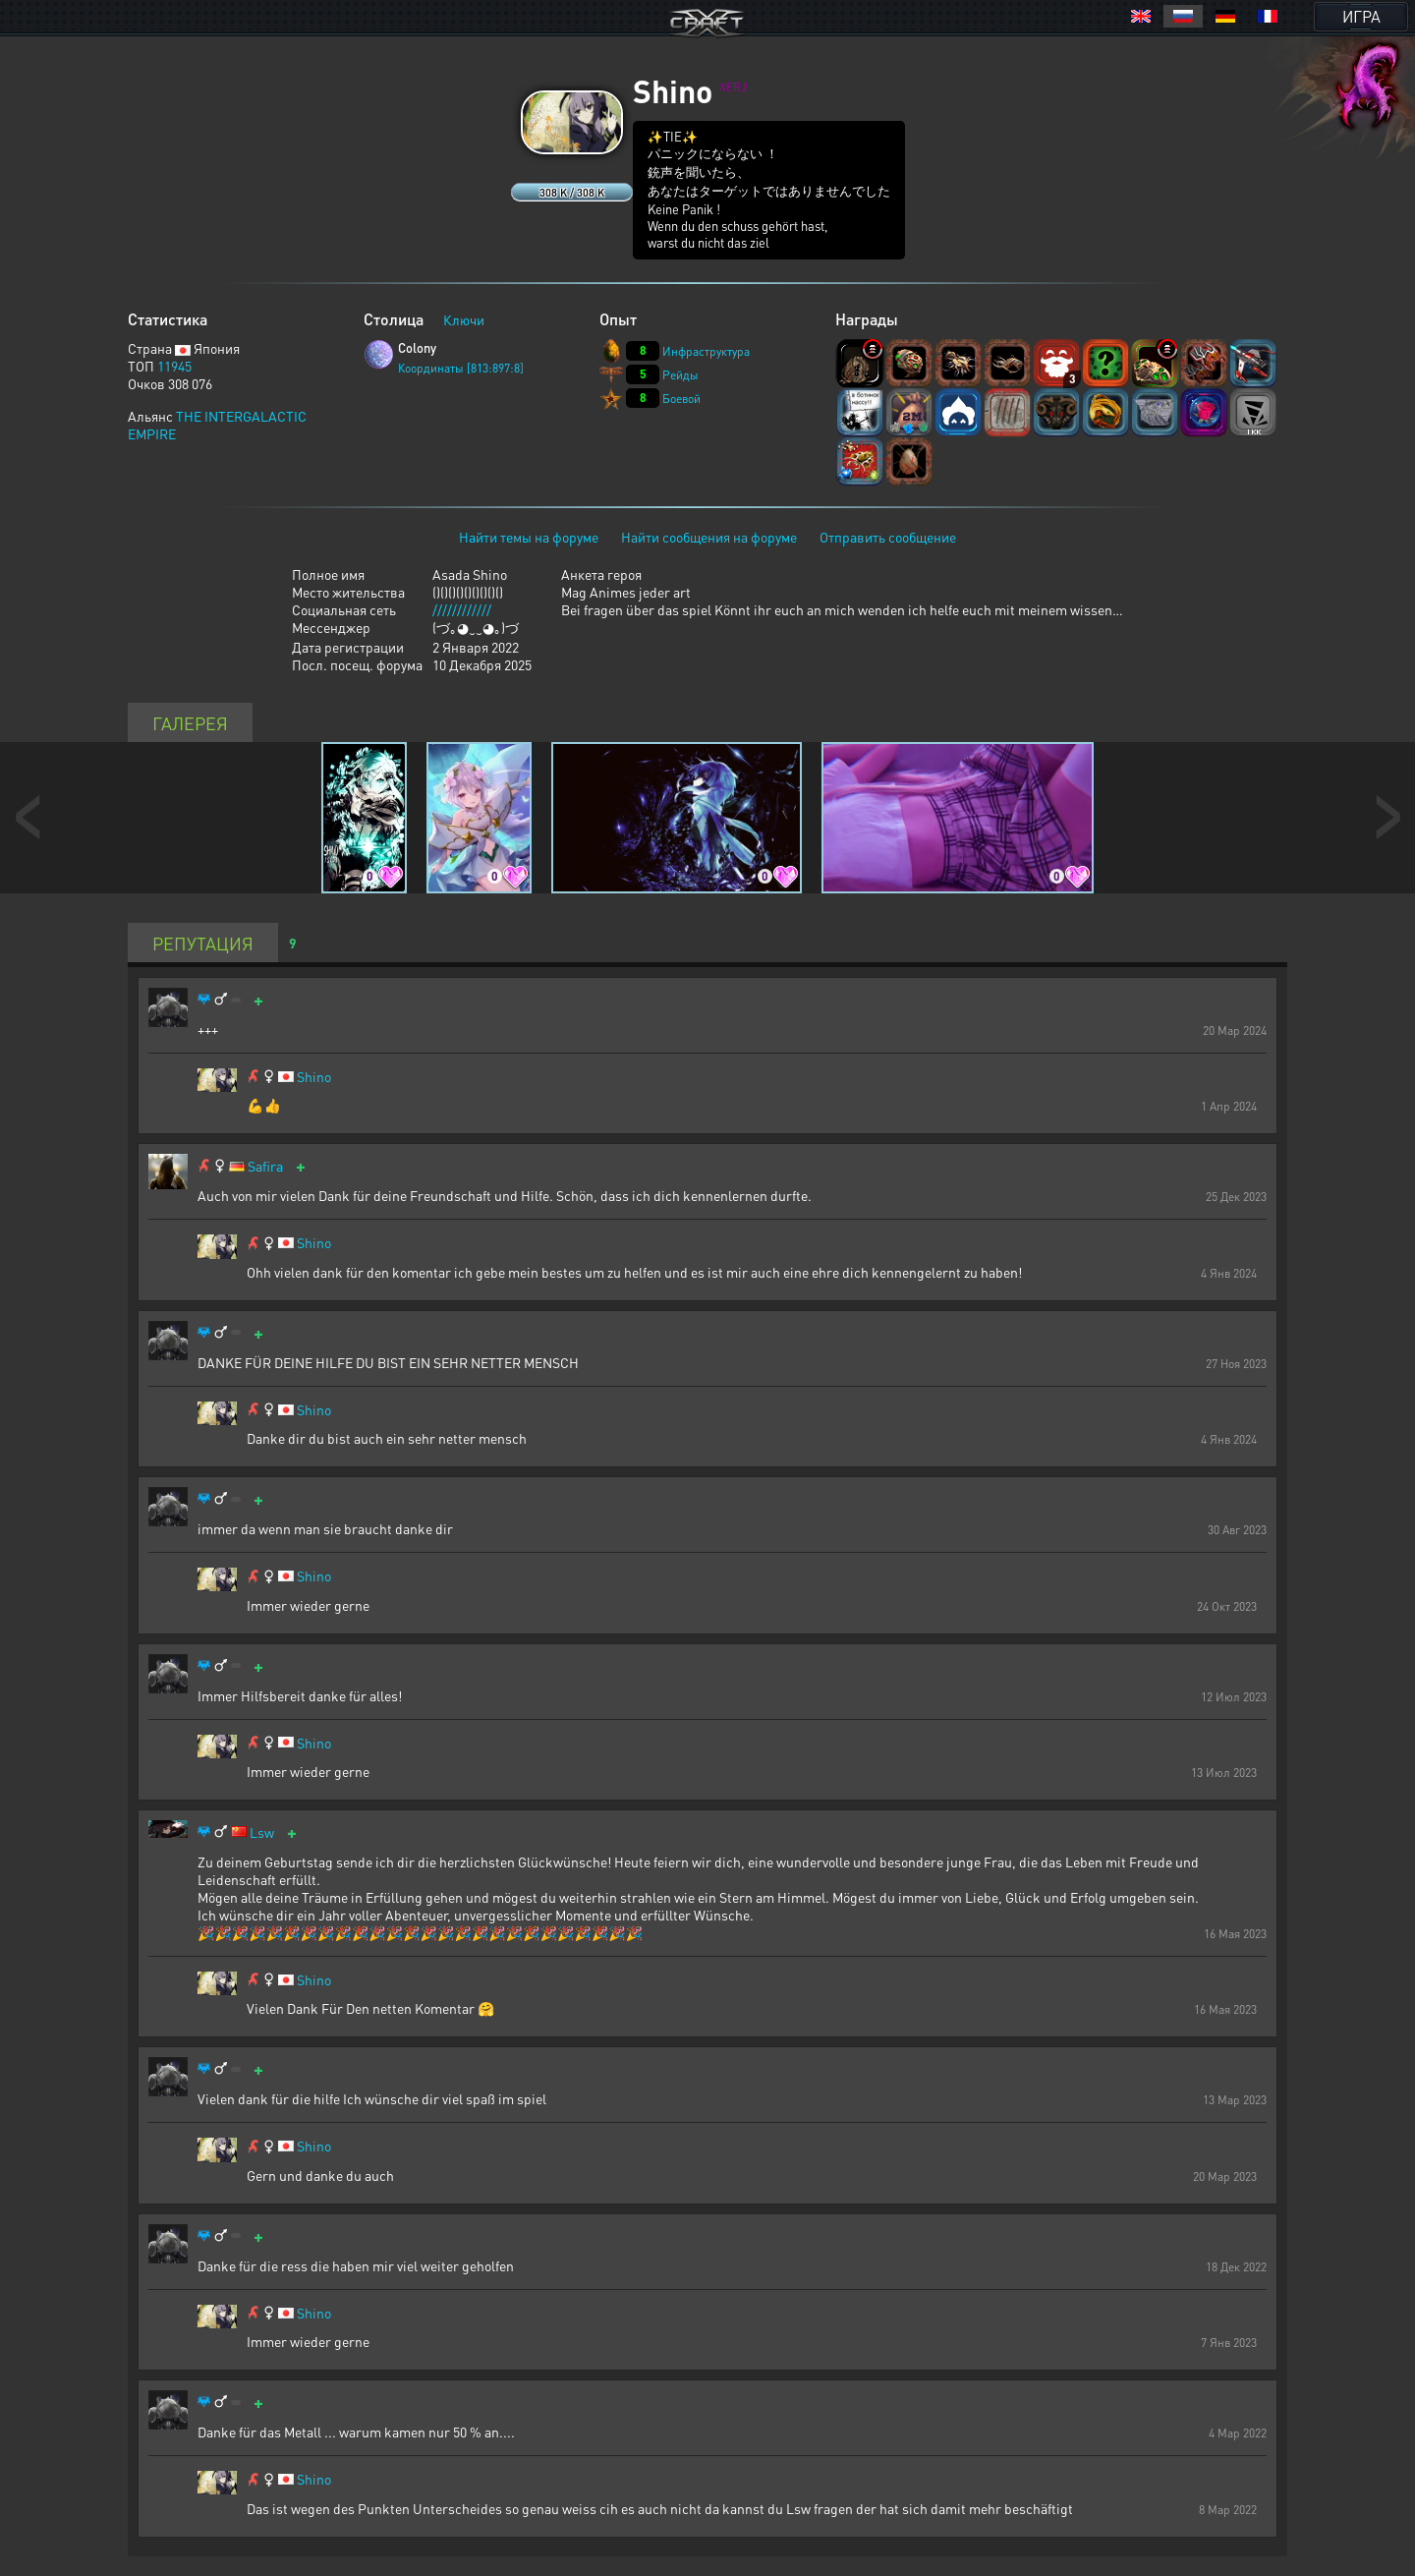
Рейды (680, 375)
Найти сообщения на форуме (709, 536)
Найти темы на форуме (528, 536)
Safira (265, 1166)
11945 (174, 365)
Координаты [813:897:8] (461, 368)
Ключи (463, 319)
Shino (314, 1076)
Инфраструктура (706, 351)
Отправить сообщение (888, 536)
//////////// (461, 609)
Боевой (681, 398)
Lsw (262, 1832)
